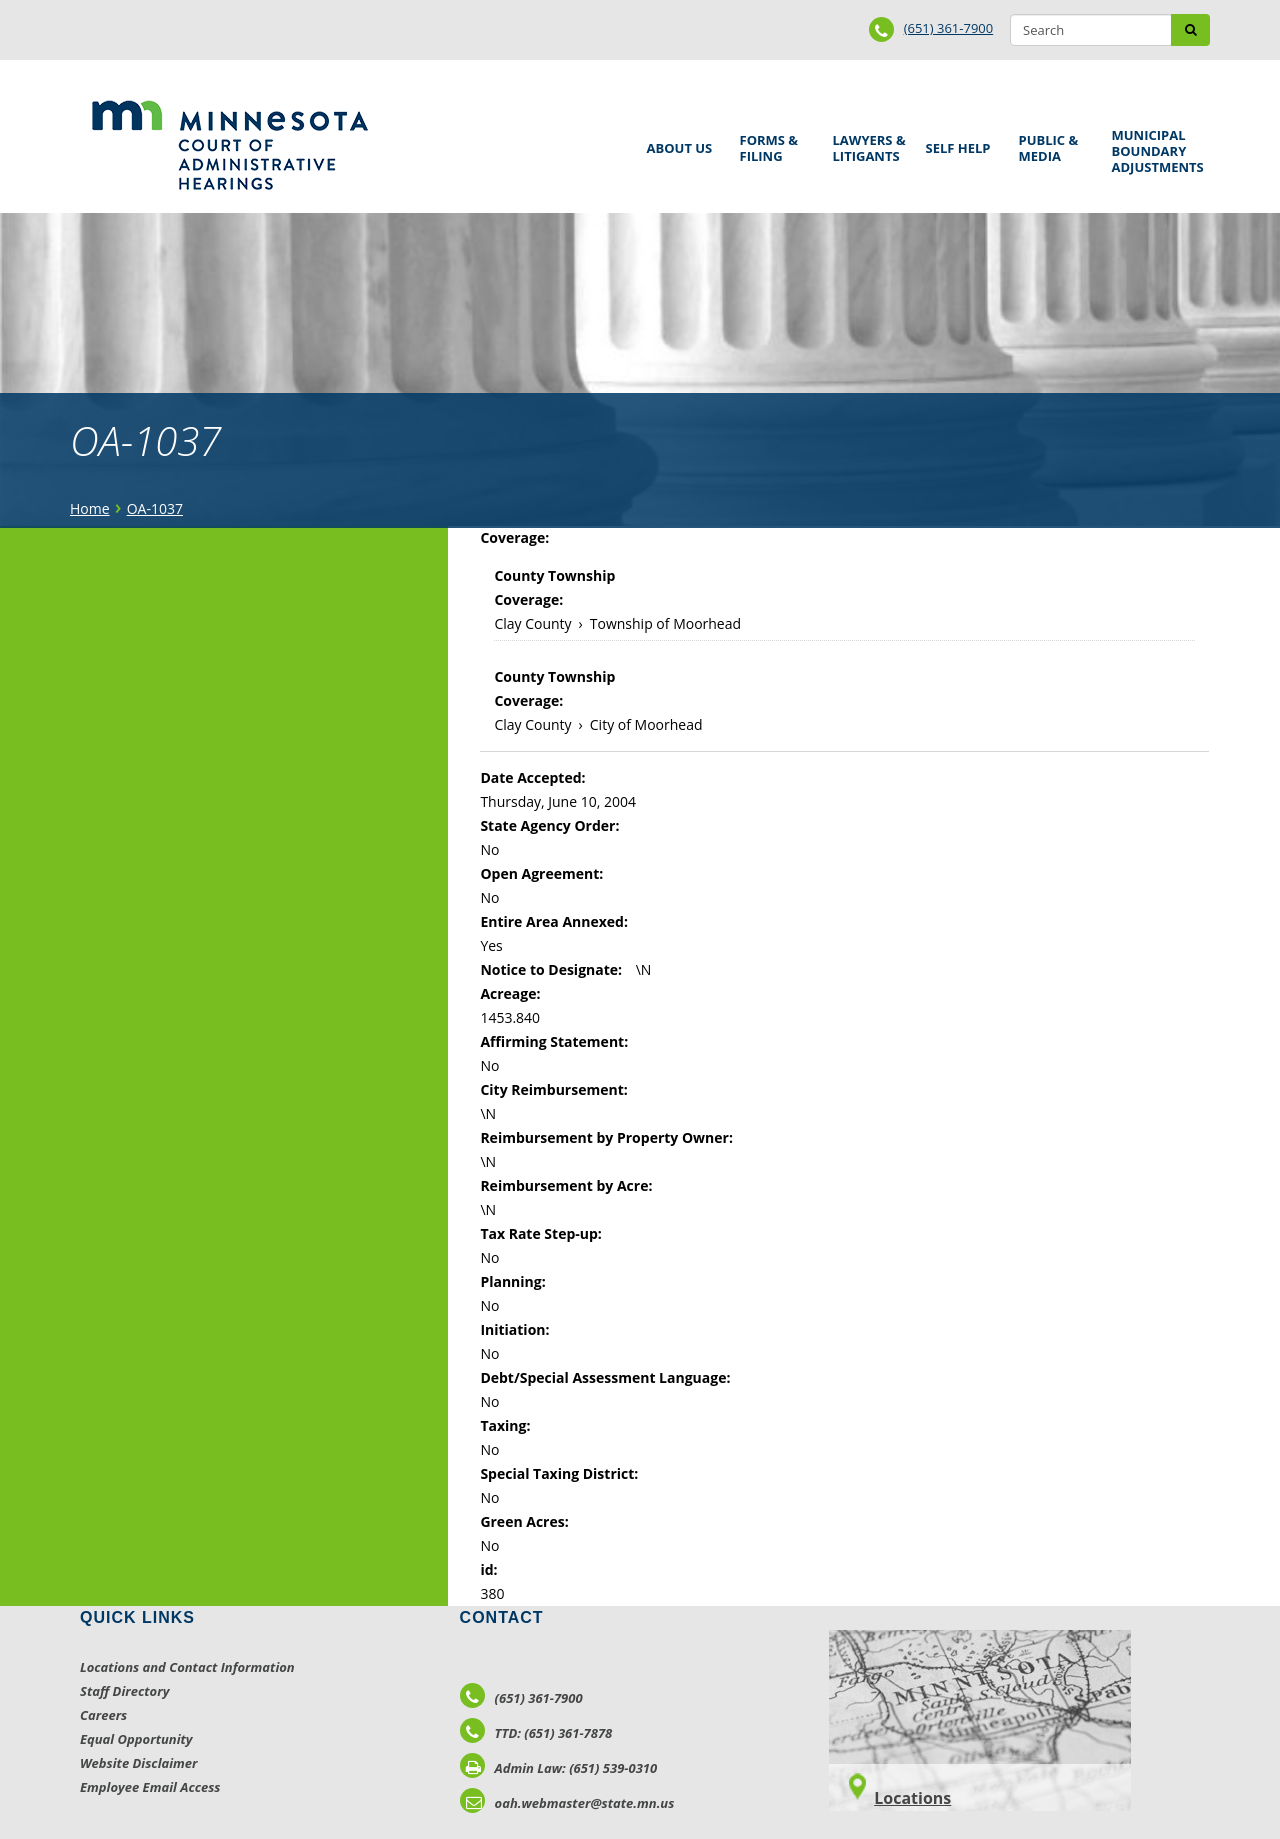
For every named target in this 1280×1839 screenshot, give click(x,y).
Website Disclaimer (139, 1763)
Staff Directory (124, 1691)
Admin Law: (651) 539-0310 (559, 1768)
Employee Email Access (150, 1787)
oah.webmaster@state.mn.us (567, 1803)
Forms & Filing (772, 145)
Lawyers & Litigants (866, 145)
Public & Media (1051, 145)
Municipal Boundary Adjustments (1154, 151)
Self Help (955, 141)
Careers (103, 1715)
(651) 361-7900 (949, 28)
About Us (676, 141)
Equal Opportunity (136, 1739)
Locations (912, 1798)
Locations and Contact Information (187, 1667)
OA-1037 (155, 508)
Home (90, 508)
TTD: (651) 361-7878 (536, 1733)
